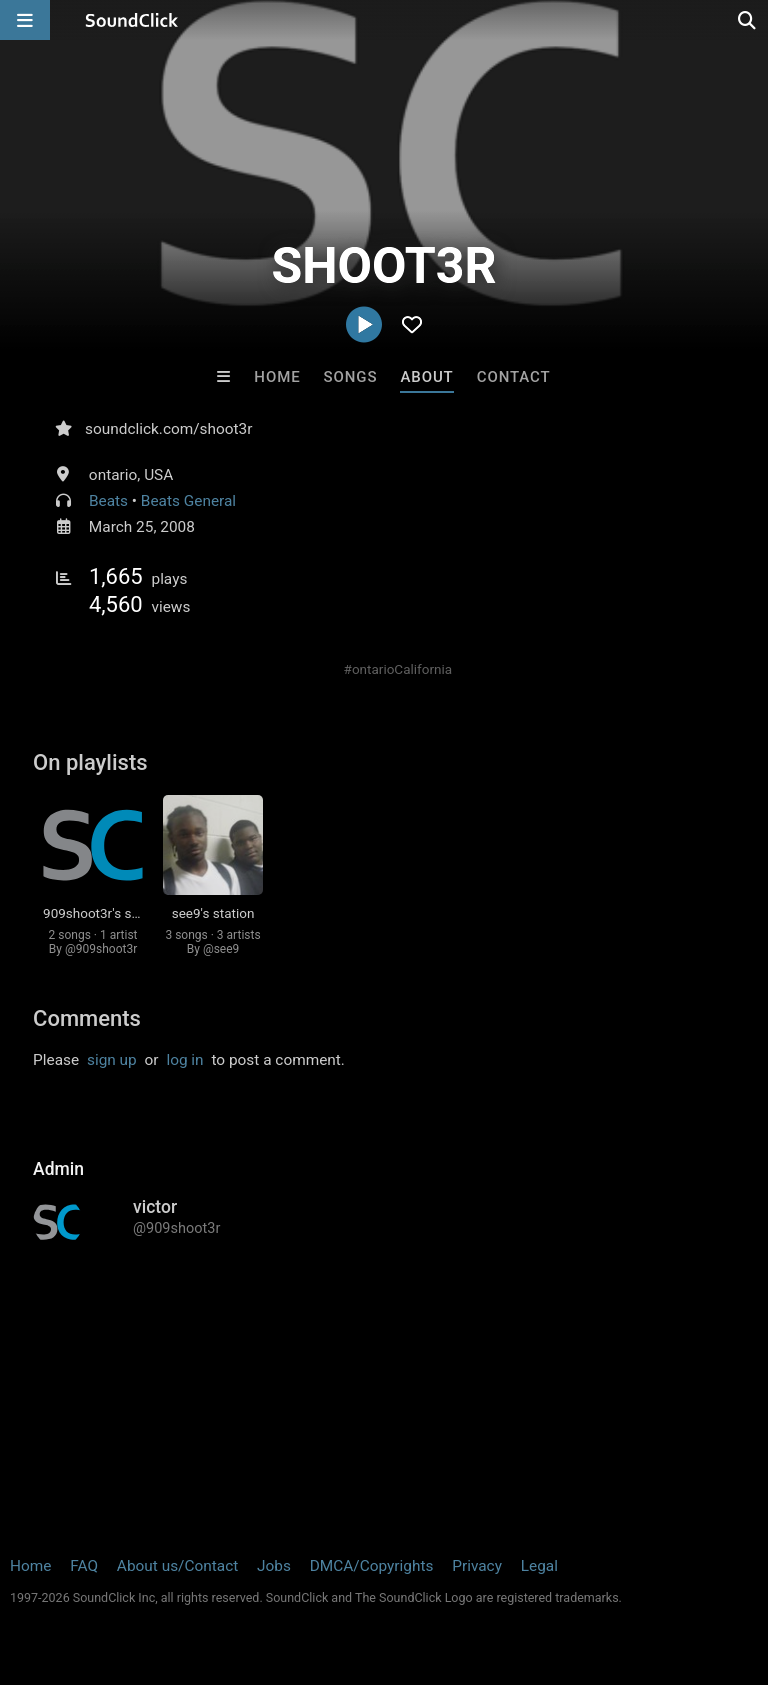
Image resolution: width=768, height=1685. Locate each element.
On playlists (90, 762)
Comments (87, 1018)
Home (277, 377)
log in (184, 1060)
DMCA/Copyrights (372, 1566)
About (426, 377)
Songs (351, 377)
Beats (108, 501)
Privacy (477, 1566)
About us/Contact (177, 1566)
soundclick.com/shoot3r (168, 429)
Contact (514, 377)
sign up (112, 1060)
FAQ (84, 1566)
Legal (539, 1566)
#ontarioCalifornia (398, 669)
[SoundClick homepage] (132, 20)
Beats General (188, 501)
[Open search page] (748, 20)
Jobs (274, 1566)
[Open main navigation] (25, 20)
